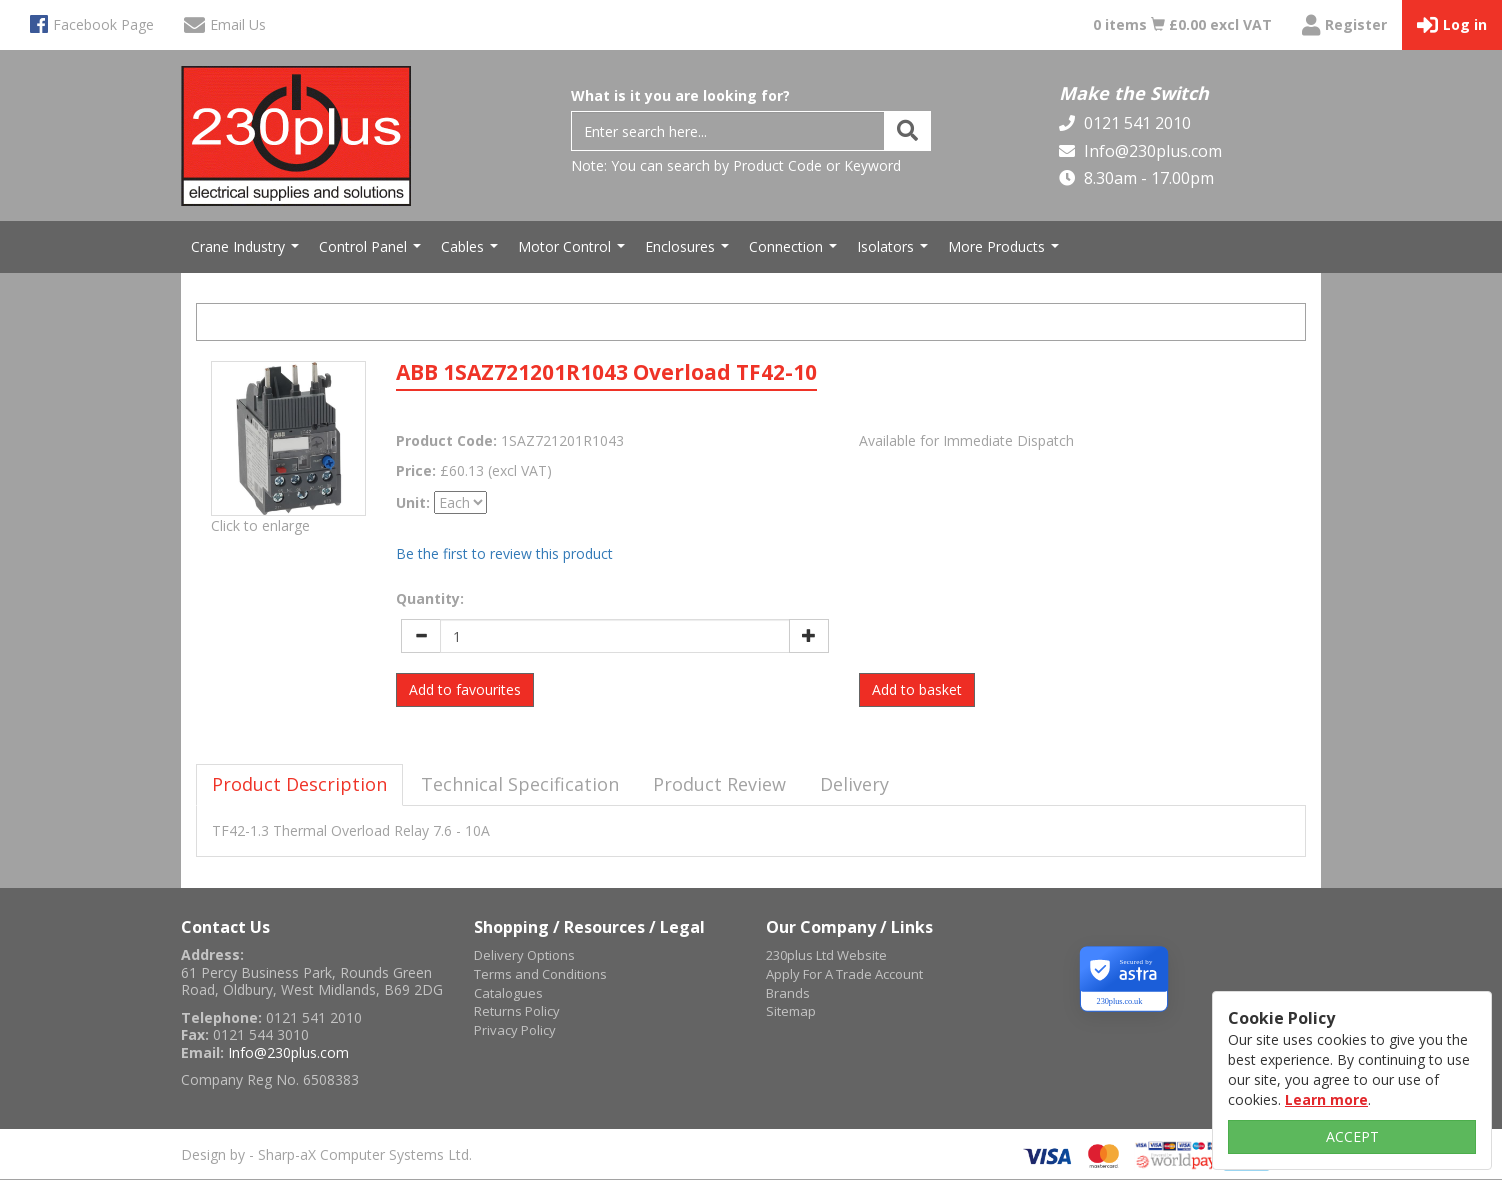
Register (1344, 25)
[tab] (299, 785)
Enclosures (689, 252)
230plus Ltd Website (826, 955)
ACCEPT (1352, 1136)
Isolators (895, 252)
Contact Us (225, 927)
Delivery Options (524, 955)
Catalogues (508, 993)
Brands (788, 993)
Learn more (1326, 1099)
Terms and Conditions (540, 974)
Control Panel (372, 252)
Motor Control (574, 252)
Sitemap (791, 1011)
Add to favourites (465, 689)
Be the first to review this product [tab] (504, 553)
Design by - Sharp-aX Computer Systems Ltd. (326, 1154)
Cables (472, 252)
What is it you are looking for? (680, 95)
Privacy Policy (515, 1030)
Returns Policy (517, 1011)
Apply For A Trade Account (844, 974)
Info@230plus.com (1151, 151)
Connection (795, 252)
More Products (1006, 252)
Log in (1452, 25)
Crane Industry (247, 252)
